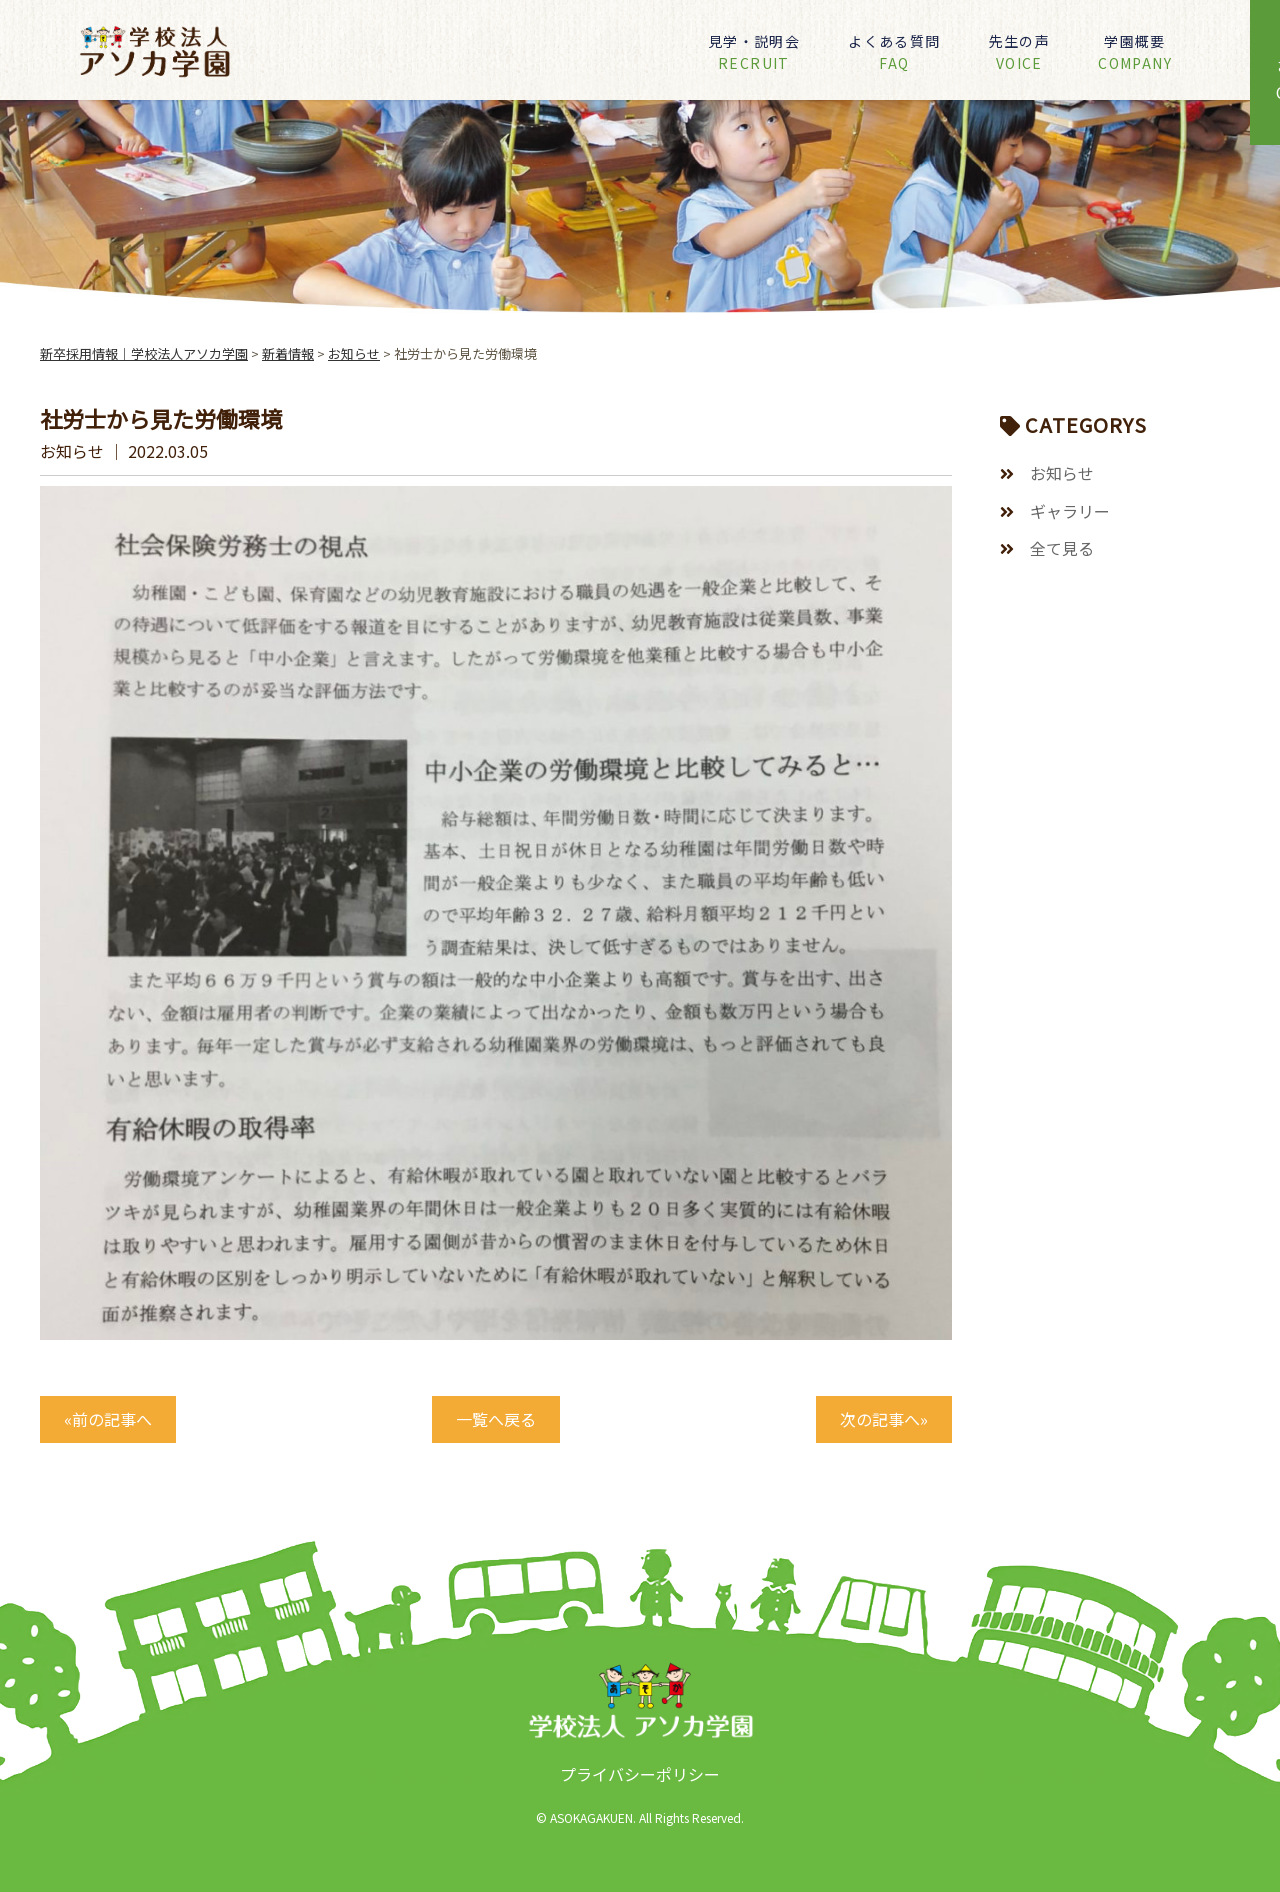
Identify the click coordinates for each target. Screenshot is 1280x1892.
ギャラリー (1070, 511)
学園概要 (1135, 52)
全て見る (1062, 548)
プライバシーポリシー (640, 1774)
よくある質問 (894, 52)
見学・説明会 (754, 52)
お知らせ (1062, 473)
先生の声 (1020, 52)
